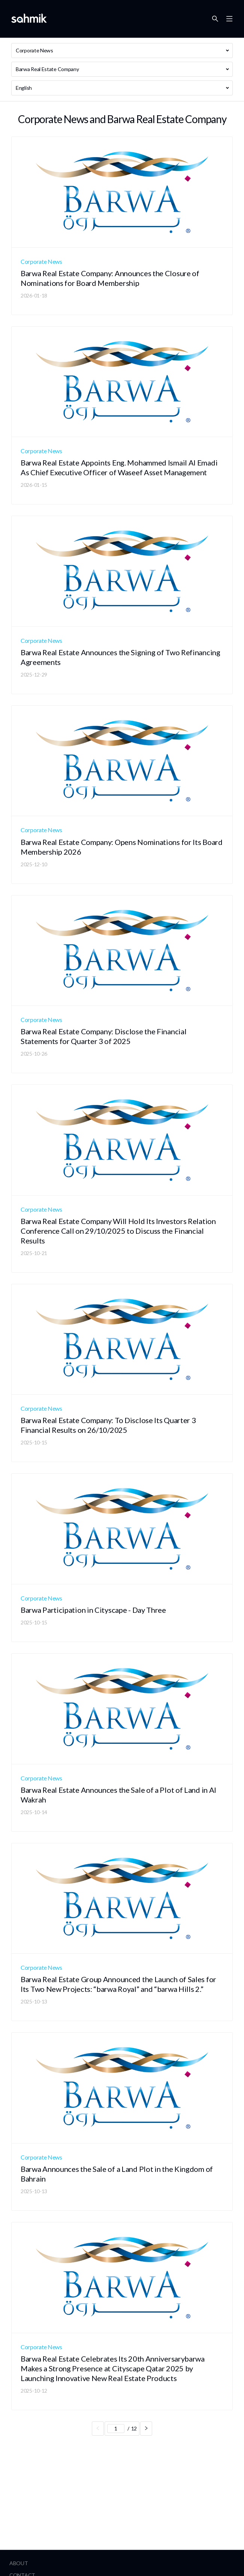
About (18, 2563)
